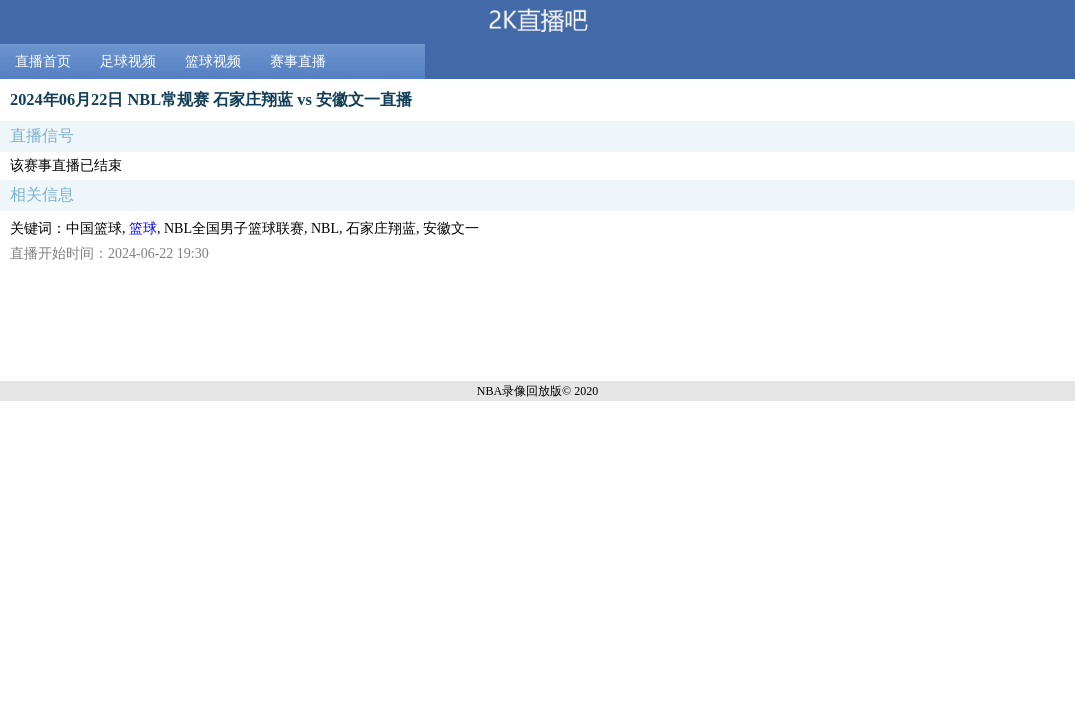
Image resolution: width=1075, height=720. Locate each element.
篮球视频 (213, 61)
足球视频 (128, 61)
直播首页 (43, 61)
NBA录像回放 (513, 391)
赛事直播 (298, 61)
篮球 (143, 228)
